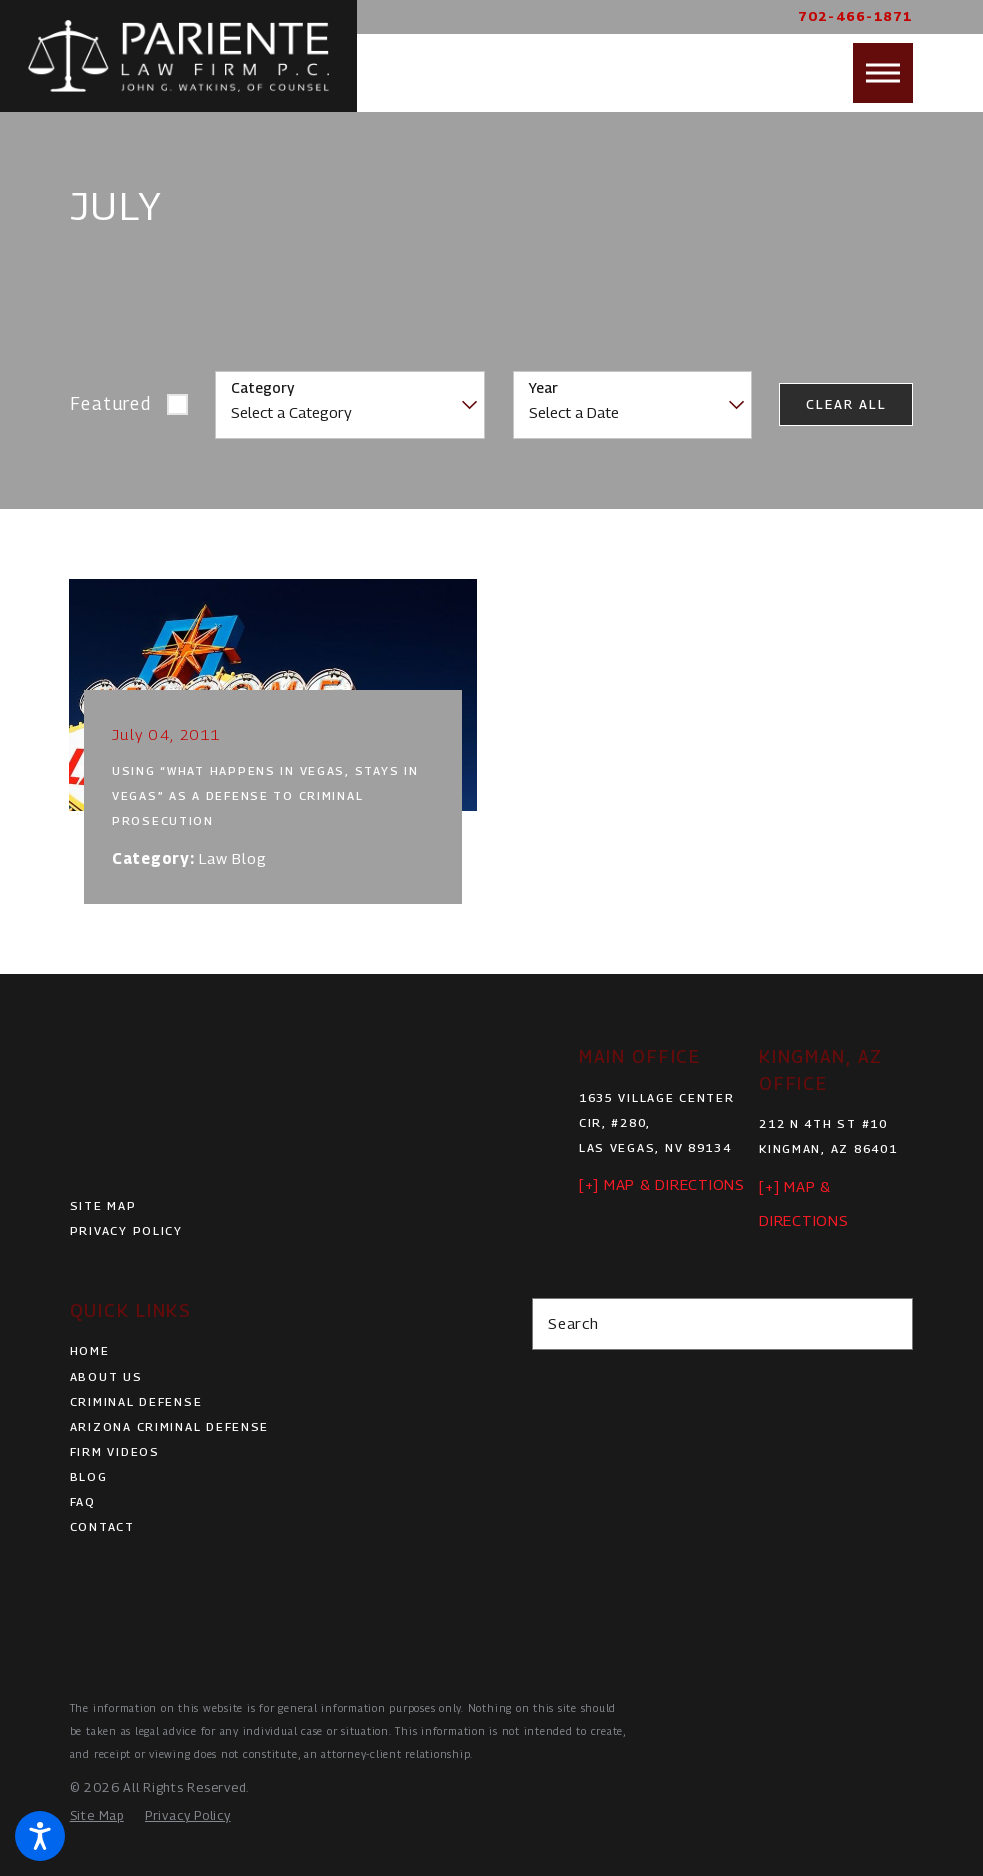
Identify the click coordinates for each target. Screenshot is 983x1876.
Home (90, 1351)
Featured (111, 403)
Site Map (103, 1206)
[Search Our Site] (889, 1324)
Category (262, 388)
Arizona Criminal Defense (169, 1427)
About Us (106, 1377)
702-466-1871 (855, 16)
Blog (89, 1477)
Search (573, 1323)
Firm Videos (115, 1452)
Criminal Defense (136, 1402)
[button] (40, 1836)
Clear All (846, 404)
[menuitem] (260, 1351)
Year (543, 388)
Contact (102, 1527)
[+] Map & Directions (662, 1184)
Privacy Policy (126, 1231)
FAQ (83, 1502)
